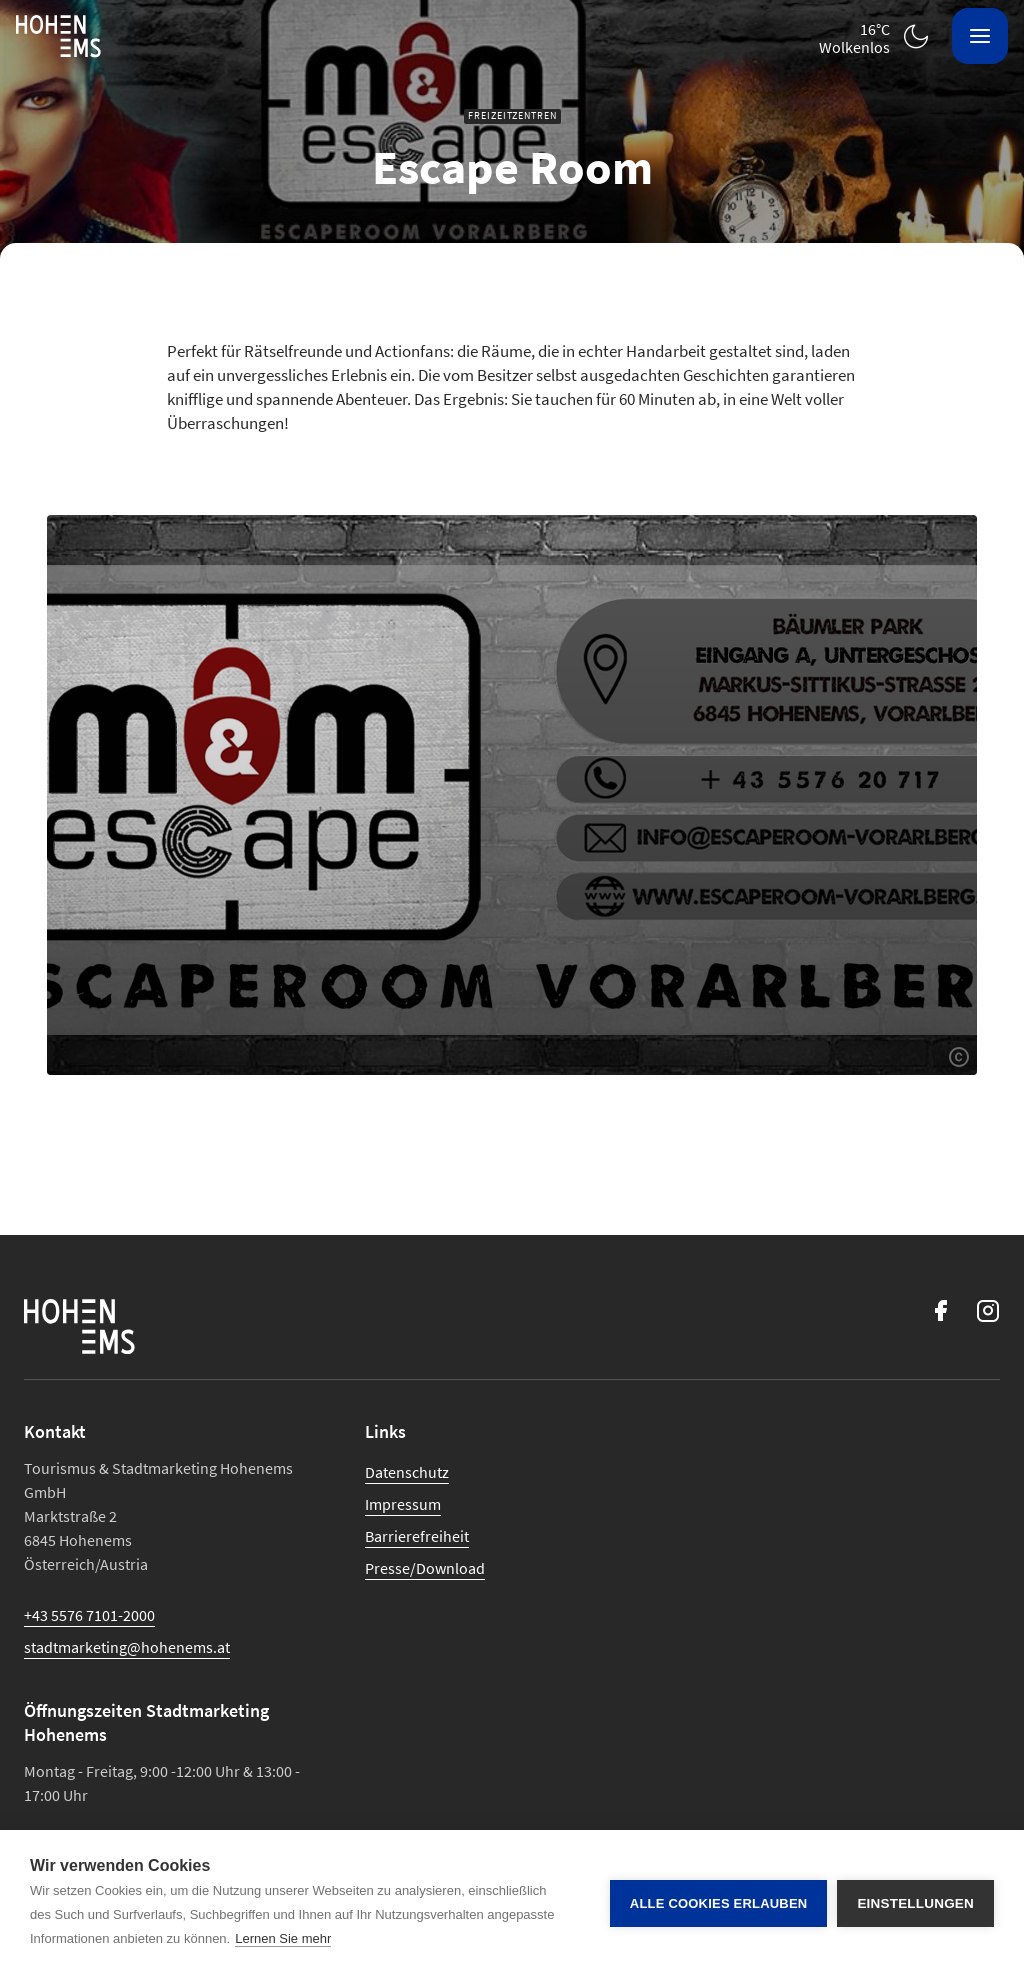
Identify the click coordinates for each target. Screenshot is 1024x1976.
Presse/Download (425, 1568)
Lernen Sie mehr (283, 1938)
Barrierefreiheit (417, 1536)
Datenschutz (407, 1472)
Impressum (403, 1504)
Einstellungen (915, 1903)
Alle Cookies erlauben (719, 1903)
